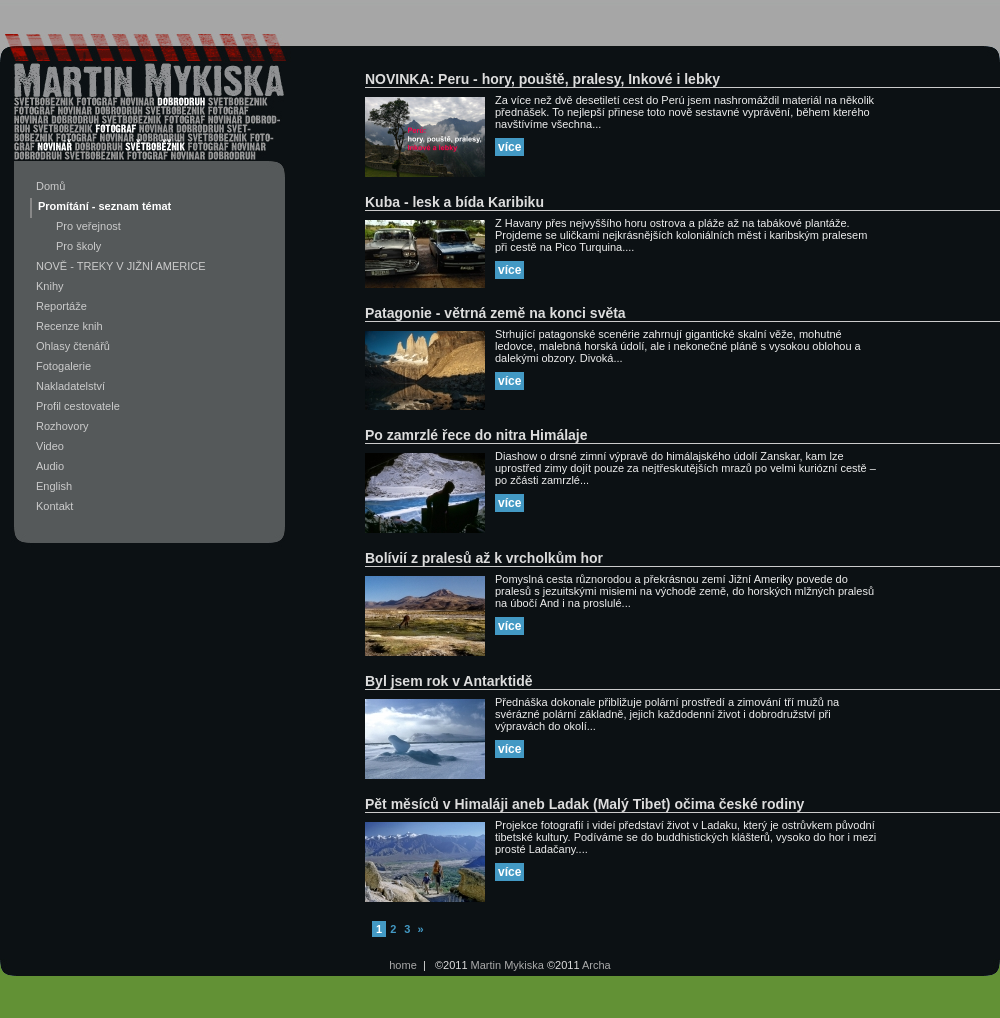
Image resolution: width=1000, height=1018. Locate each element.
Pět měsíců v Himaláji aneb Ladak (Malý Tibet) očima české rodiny (584, 804)
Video (50, 446)
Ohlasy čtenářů (73, 346)
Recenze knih (69, 326)
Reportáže (61, 306)
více (509, 147)
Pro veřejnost (88, 226)
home (403, 965)
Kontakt (54, 506)
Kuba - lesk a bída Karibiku (454, 202)
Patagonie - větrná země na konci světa (495, 313)
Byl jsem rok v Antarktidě (449, 681)
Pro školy (78, 246)
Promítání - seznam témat (104, 206)
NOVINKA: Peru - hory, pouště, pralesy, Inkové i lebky (542, 79)
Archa (596, 965)
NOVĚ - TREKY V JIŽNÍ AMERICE (121, 266)
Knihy (50, 286)
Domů (50, 186)
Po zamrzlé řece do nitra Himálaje (476, 435)
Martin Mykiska (507, 965)
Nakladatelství (70, 386)
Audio (50, 466)
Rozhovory (62, 426)
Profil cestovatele (78, 406)
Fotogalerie (63, 366)
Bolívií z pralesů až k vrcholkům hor (484, 558)
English (54, 486)
